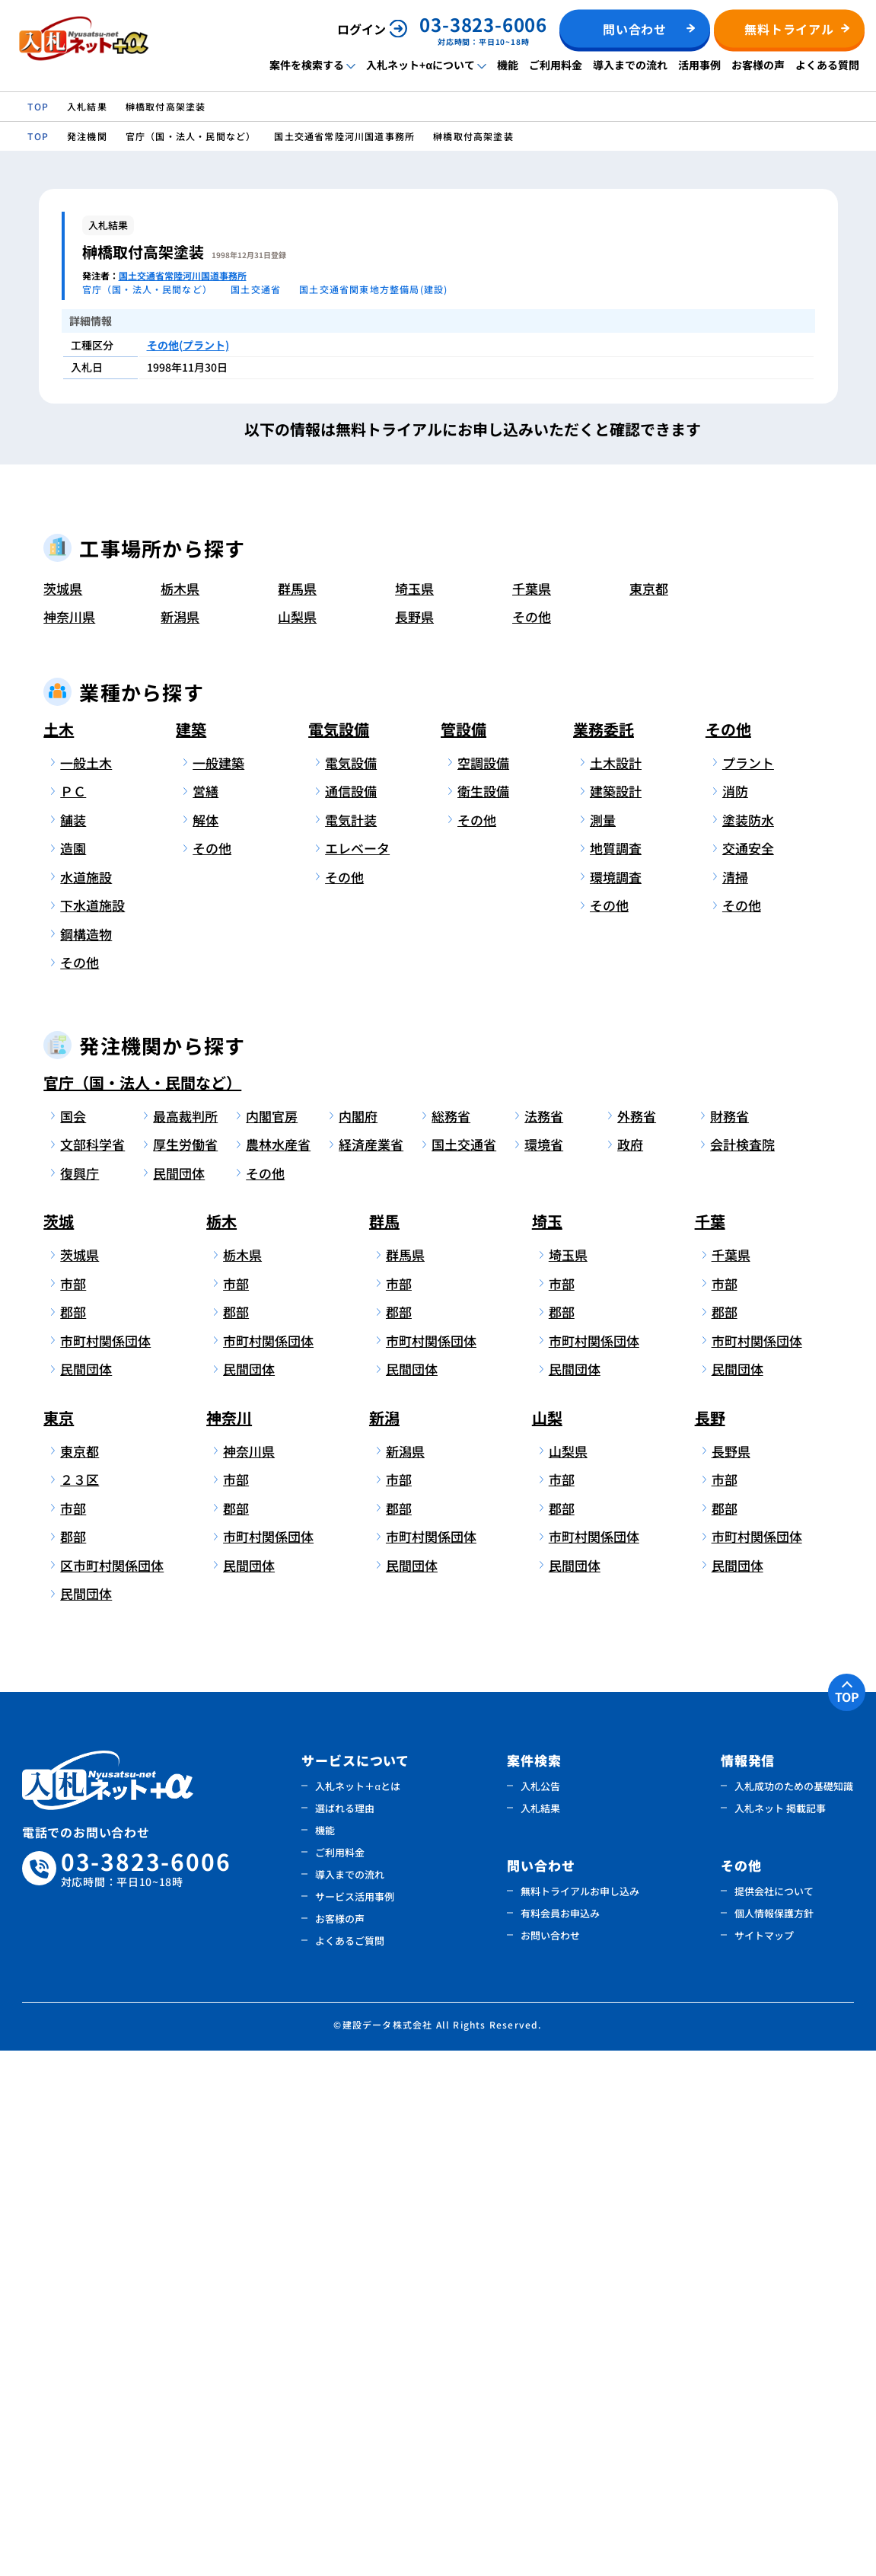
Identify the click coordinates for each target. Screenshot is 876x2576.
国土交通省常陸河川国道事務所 (183, 275)
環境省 (543, 1670)
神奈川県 (69, 1142)
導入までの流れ (630, 64)
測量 (603, 1345)
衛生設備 (483, 1316)
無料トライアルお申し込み (580, 2416)
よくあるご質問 (349, 2466)
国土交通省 (464, 1670)
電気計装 (351, 1345)
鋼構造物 (86, 1459)
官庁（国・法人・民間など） (142, 1608)
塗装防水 (748, 1345)
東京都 (648, 1113)
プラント (748, 1288)
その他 (531, 1142)
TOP (847, 2222)
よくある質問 (827, 64)
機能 (507, 64)
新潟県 (180, 1142)
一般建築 (218, 1288)
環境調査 (616, 1402)
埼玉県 (414, 1113)
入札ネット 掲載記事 (780, 2333)
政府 (630, 1670)
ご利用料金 (555, 64)
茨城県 (62, 1113)
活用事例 (699, 64)
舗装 (73, 1345)
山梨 (547, 1943)
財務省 (729, 1641)
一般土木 (86, 1288)
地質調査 (616, 1374)
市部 (73, 1808)
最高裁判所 (185, 1641)
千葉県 (531, 1113)
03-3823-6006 (146, 2394)
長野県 (414, 1142)
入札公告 (540, 2311)
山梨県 (297, 1142)
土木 (58, 1254)
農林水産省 (278, 1670)
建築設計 (616, 1316)
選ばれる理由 (344, 2333)
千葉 (710, 1747)
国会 (73, 1641)
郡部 (73, 1837)
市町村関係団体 (102, 1865)
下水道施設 (92, 1431)
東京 (58, 1943)
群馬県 (297, 1113)
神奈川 (229, 1943)
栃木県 (180, 1113)
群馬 (384, 1747)
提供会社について (774, 2416)
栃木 (221, 1747)
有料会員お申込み (560, 2438)
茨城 (58, 1747)
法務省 (543, 1641)
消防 (735, 1316)
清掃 (735, 1402)
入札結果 (540, 2333)
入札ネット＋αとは (357, 2311)
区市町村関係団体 (102, 2090)
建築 (191, 1254)
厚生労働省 (185, 1670)
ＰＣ (73, 1316)
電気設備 (338, 1254)
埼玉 (547, 1747)
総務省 (451, 1641)
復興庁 (79, 1698)
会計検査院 (742, 1670)
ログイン (361, 29)
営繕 (205, 1316)
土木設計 (616, 1288)
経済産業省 (371, 1670)
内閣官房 (272, 1641)
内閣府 (358, 1641)
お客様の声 (758, 64)
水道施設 (86, 1402)
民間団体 (179, 1698)
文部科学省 (92, 1670)
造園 (73, 1374)
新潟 (384, 1943)
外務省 (636, 1641)
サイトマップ (764, 2460)
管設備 (463, 1254)
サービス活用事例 (354, 2422)
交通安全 (748, 1374)
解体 (205, 1345)
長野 (710, 1943)
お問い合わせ (550, 2460)
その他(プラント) (188, 345)
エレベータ (357, 1374)
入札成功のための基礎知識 (793, 2311)
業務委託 (603, 1254)
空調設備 (483, 1288)
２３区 (79, 2005)
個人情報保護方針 (774, 2438)
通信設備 (351, 1316)
